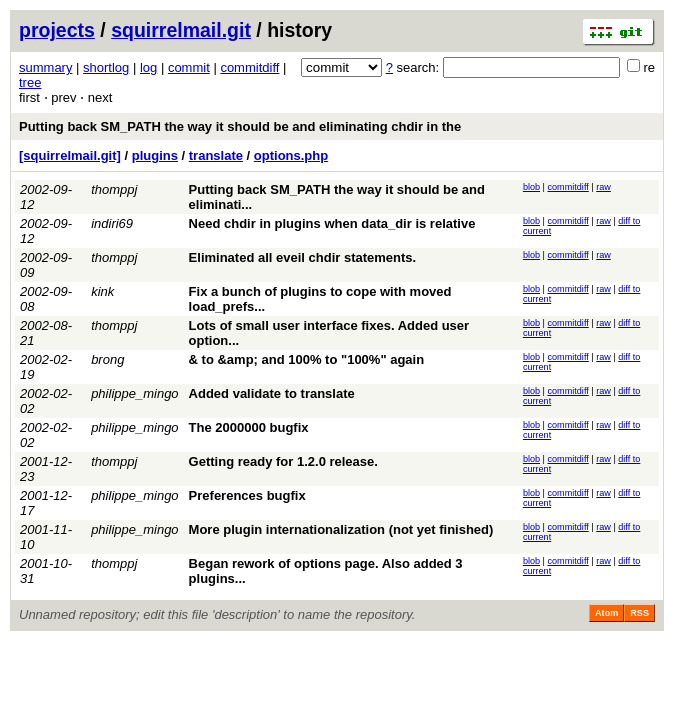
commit (189, 67)
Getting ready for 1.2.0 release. (283, 461)
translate (216, 155)
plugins (155, 155)
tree (30, 82)
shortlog (106, 67)
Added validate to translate (272, 393)
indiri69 (112, 223)
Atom (606, 613)
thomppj (114, 189)
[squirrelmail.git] (70, 155)
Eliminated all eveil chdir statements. (303, 257)
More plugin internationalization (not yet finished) (341, 529)
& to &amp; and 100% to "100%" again (307, 359)
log (148, 67)
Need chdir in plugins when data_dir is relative (332, 223)
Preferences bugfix (247, 495)
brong (107, 359)
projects (57, 30)
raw (603, 187)
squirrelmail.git (181, 30)
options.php (291, 155)
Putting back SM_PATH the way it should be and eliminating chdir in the (240, 126)
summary (45, 67)
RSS (639, 613)
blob (531, 187)
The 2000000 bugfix (249, 427)
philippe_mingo (134, 393)
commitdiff (249, 67)
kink (102, 291)
